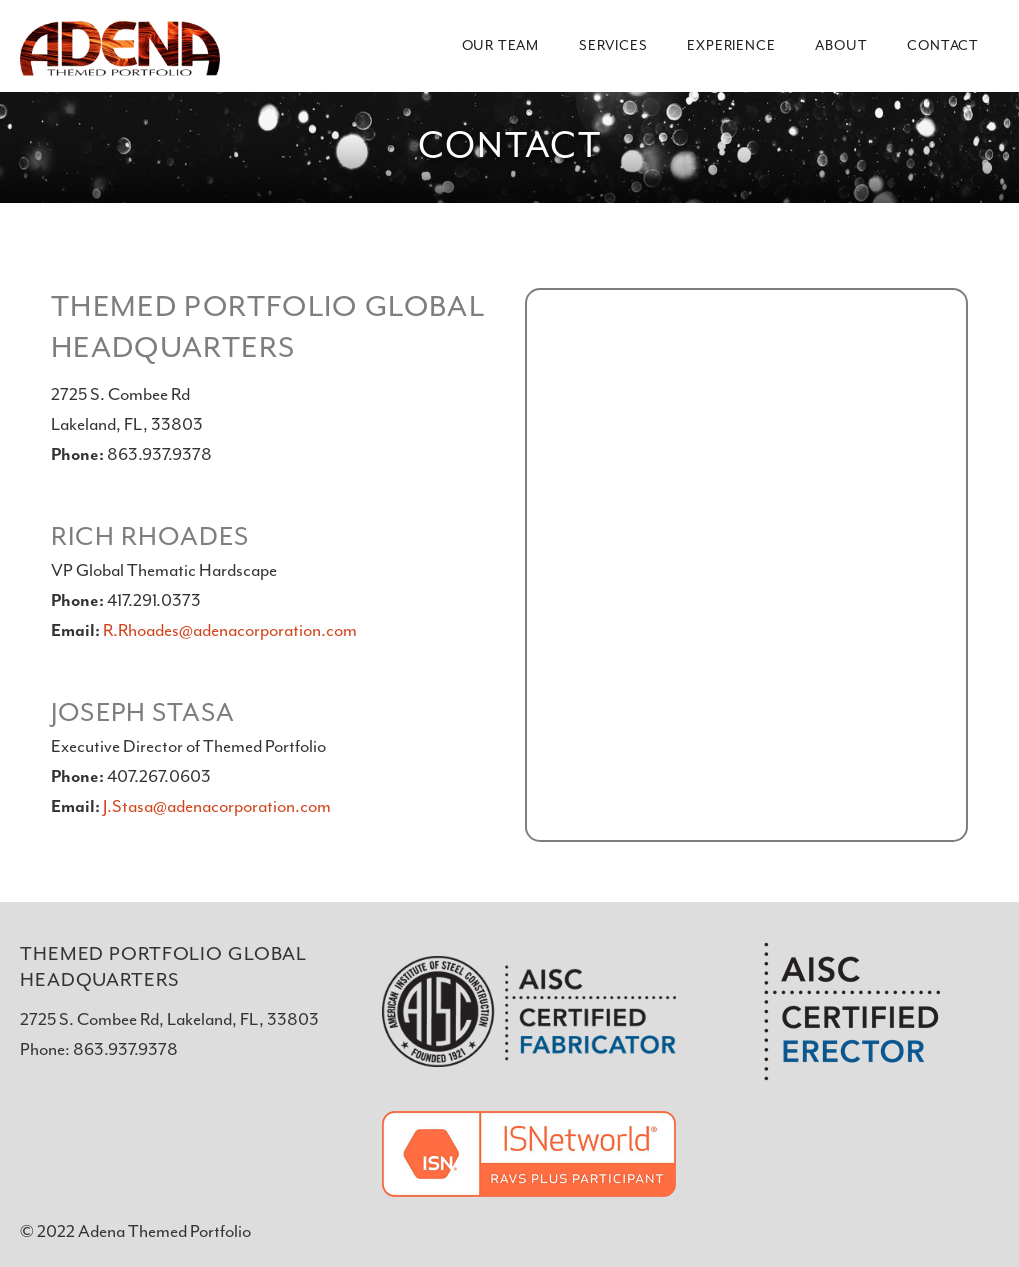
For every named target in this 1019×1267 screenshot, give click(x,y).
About (841, 46)
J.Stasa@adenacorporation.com (217, 807)
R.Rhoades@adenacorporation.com (230, 631)
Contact (943, 46)
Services (613, 46)
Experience (731, 46)
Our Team (500, 46)
